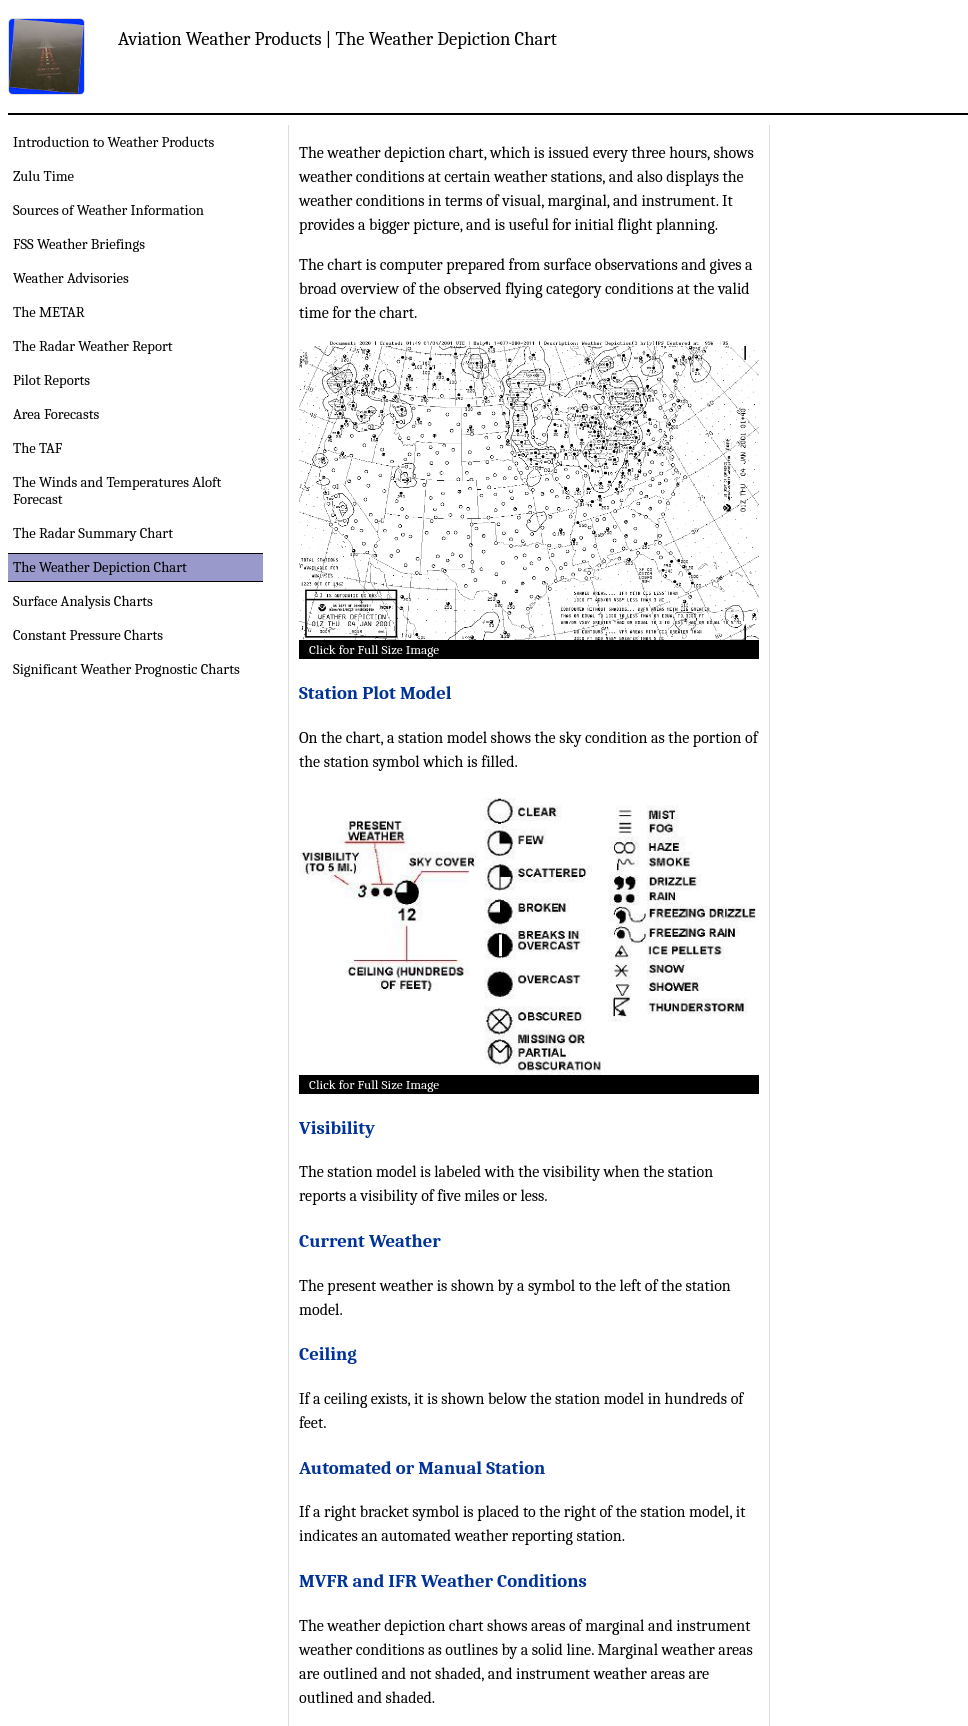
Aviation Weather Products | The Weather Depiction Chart (337, 39)
